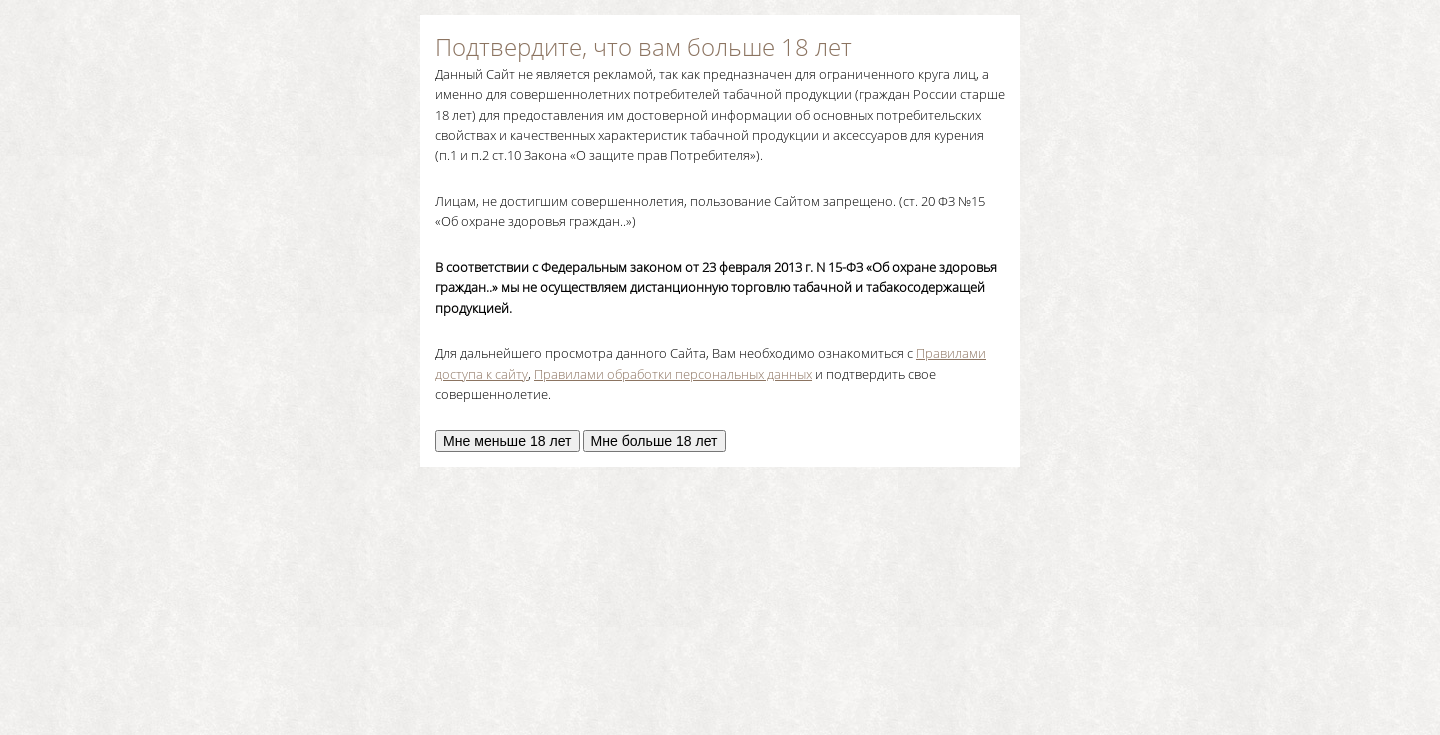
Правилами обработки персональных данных (673, 374)
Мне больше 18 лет (654, 441)
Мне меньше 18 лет (507, 441)
